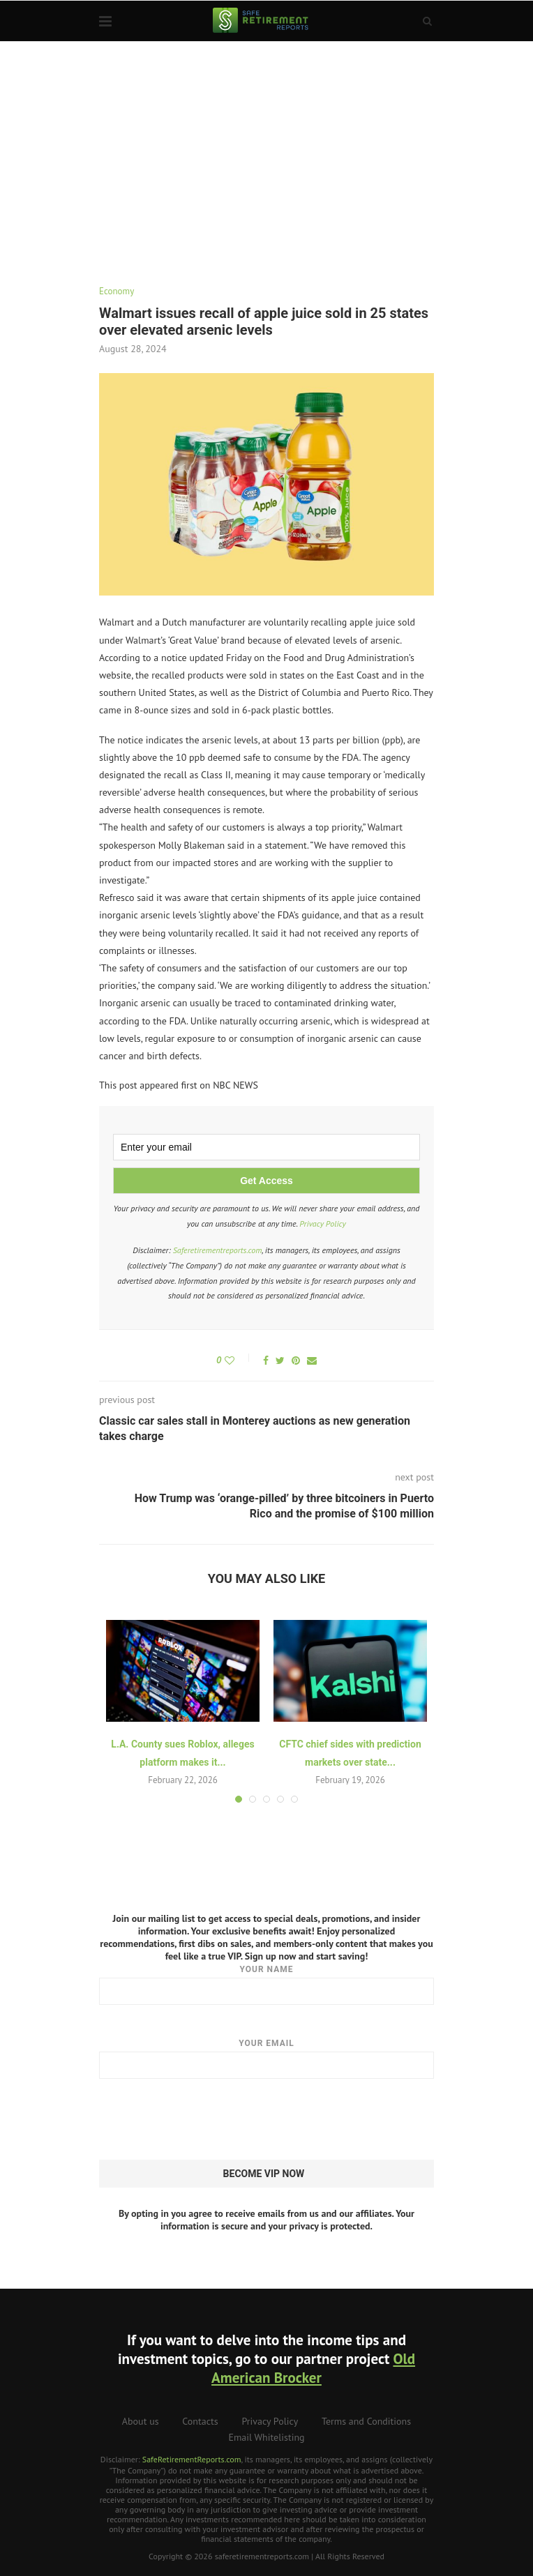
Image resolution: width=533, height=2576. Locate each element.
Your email (266, 2058)
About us (140, 2421)
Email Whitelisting (266, 2437)
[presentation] (205, 2120)
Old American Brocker (313, 2368)
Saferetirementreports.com (217, 1250)
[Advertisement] (266, 146)
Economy (116, 291)
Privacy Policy (322, 1223)
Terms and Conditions (366, 2421)
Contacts (200, 2421)
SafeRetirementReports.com (191, 2459)
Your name (266, 1984)
